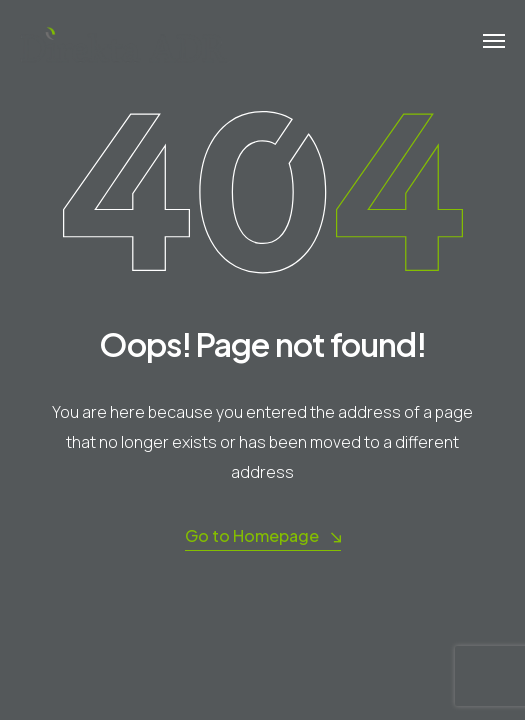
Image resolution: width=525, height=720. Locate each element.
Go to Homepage (263, 536)
